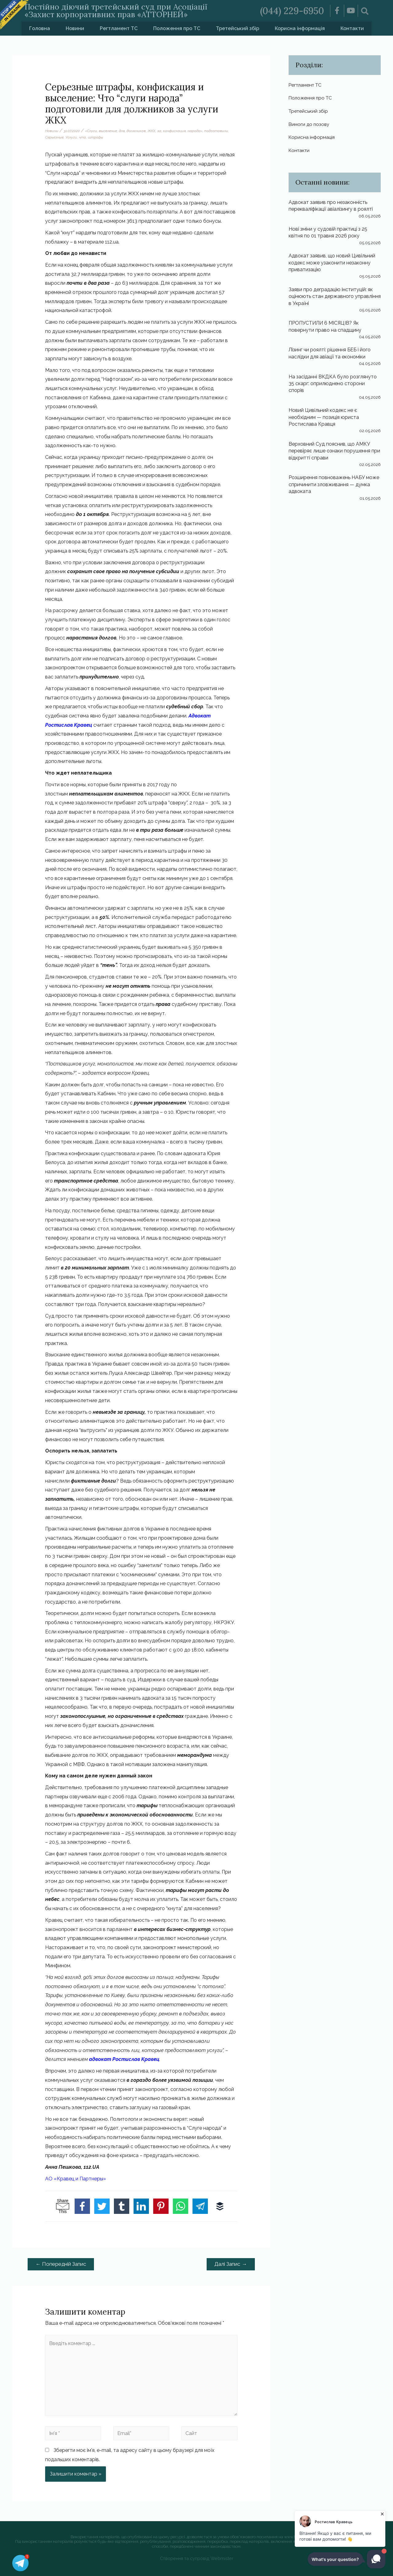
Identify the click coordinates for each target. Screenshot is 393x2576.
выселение (108, 131)
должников (136, 131)
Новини (75, 28)
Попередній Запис (61, 2264)
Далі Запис (230, 2264)
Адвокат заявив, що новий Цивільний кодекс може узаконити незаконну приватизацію (332, 262)
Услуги (71, 137)
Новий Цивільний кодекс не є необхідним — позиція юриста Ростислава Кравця (324, 417)
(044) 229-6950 (292, 11)
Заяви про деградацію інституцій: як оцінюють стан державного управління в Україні (335, 296)
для (122, 131)
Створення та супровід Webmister (196, 2558)
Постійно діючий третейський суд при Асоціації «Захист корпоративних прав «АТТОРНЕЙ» (116, 10)
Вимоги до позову (310, 124)
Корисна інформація (300, 28)
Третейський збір (237, 28)
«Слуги (91, 131)
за (159, 131)
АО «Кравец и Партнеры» (75, 2179)
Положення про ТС (176, 28)
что (82, 137)
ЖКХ (151, 131)
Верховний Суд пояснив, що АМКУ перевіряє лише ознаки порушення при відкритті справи (334, 450)
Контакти (352, 28)
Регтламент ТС (119, 28)
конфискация (174, 131)
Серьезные (54, 137)
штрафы (95, 137)
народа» (195, 131)
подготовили (216, 131)
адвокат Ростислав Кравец (124, 2059)
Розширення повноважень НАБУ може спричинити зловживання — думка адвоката (334, 484)
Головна (39, 28)
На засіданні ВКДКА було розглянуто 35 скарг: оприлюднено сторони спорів (333, 383)
